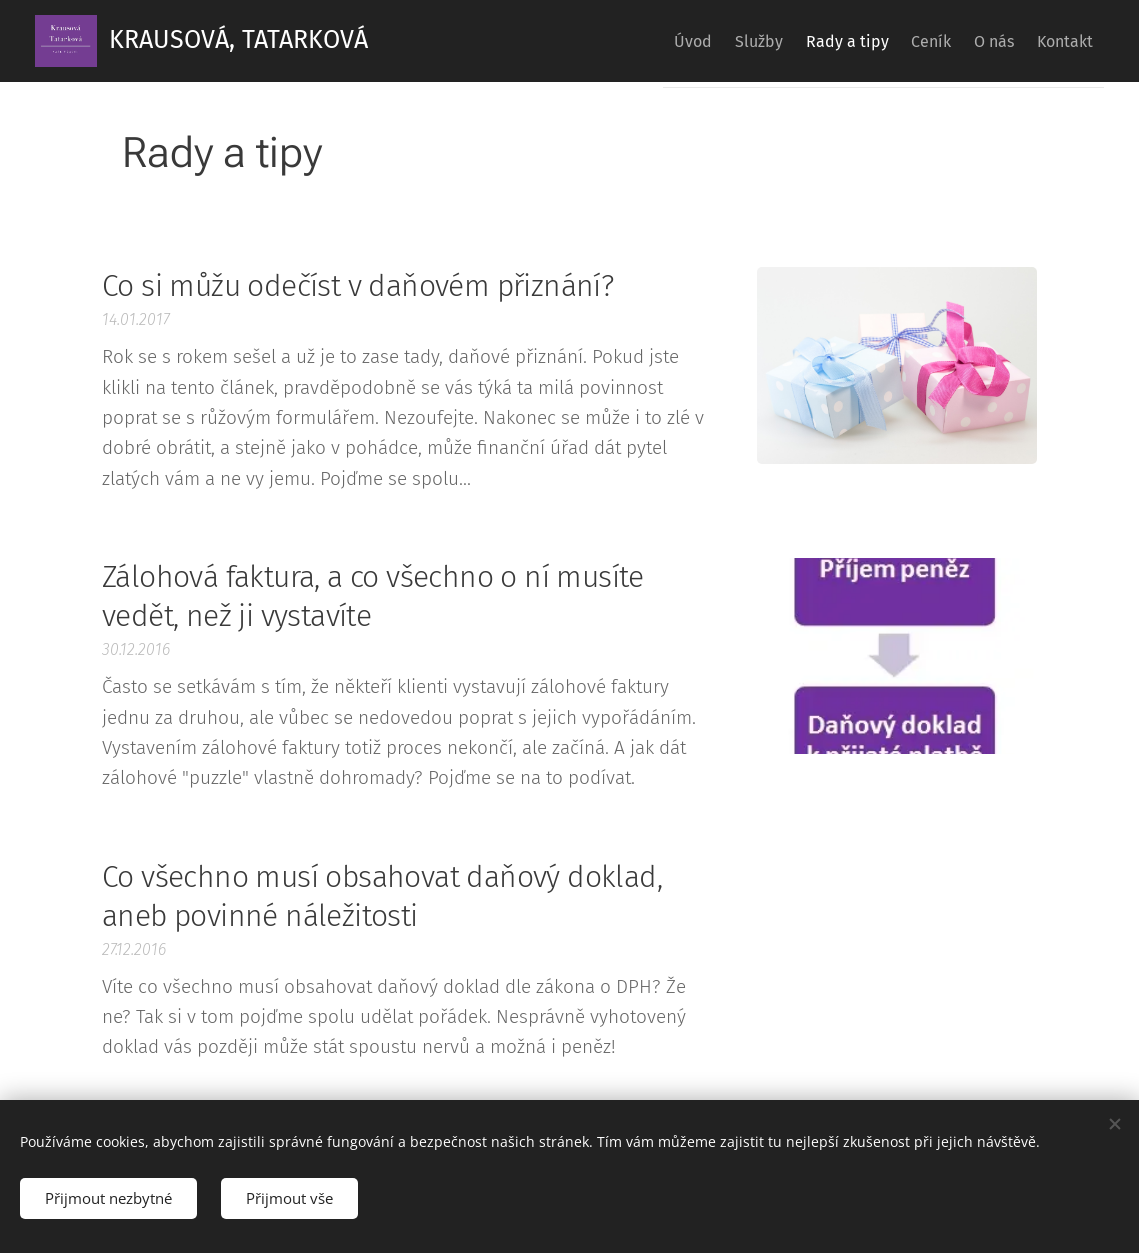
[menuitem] (620, 41)
